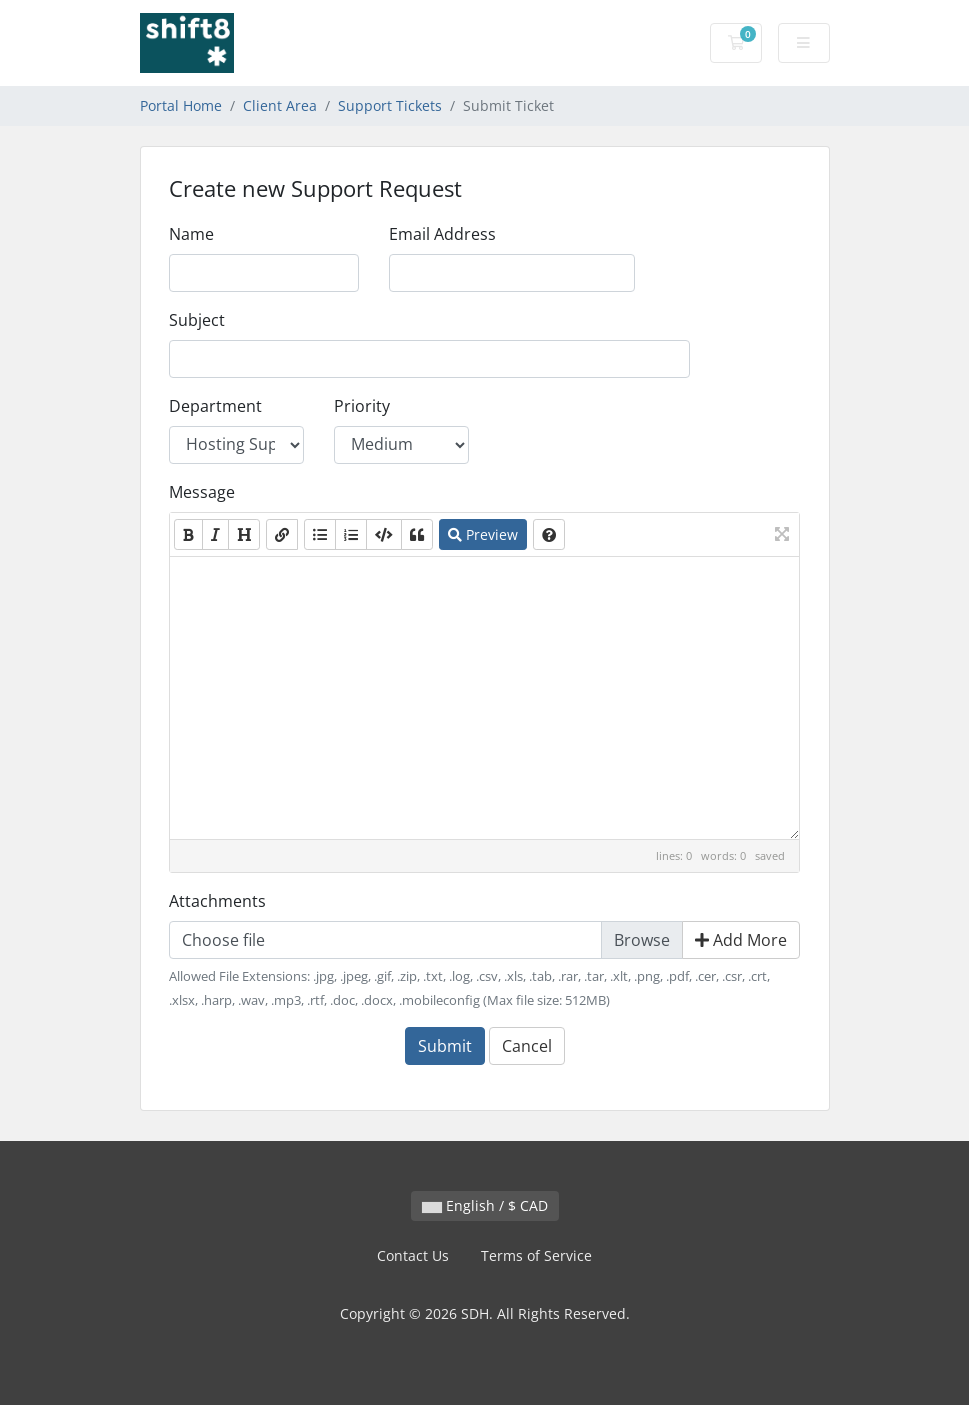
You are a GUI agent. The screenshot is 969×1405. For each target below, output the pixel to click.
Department (215, 406)
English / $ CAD (485, 1205)
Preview (483, 534)
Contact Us (413, 1255)
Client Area (280, 105)
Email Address (442, 234)
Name (191, 234)
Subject (197, 320)
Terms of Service (536, 1255)
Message (202, 492)
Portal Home (181, 105)
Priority (362, 406)
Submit (445, 1046)
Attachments (217, 901)
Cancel (527, 1046)
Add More (741, 940)
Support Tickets (390, 105)
